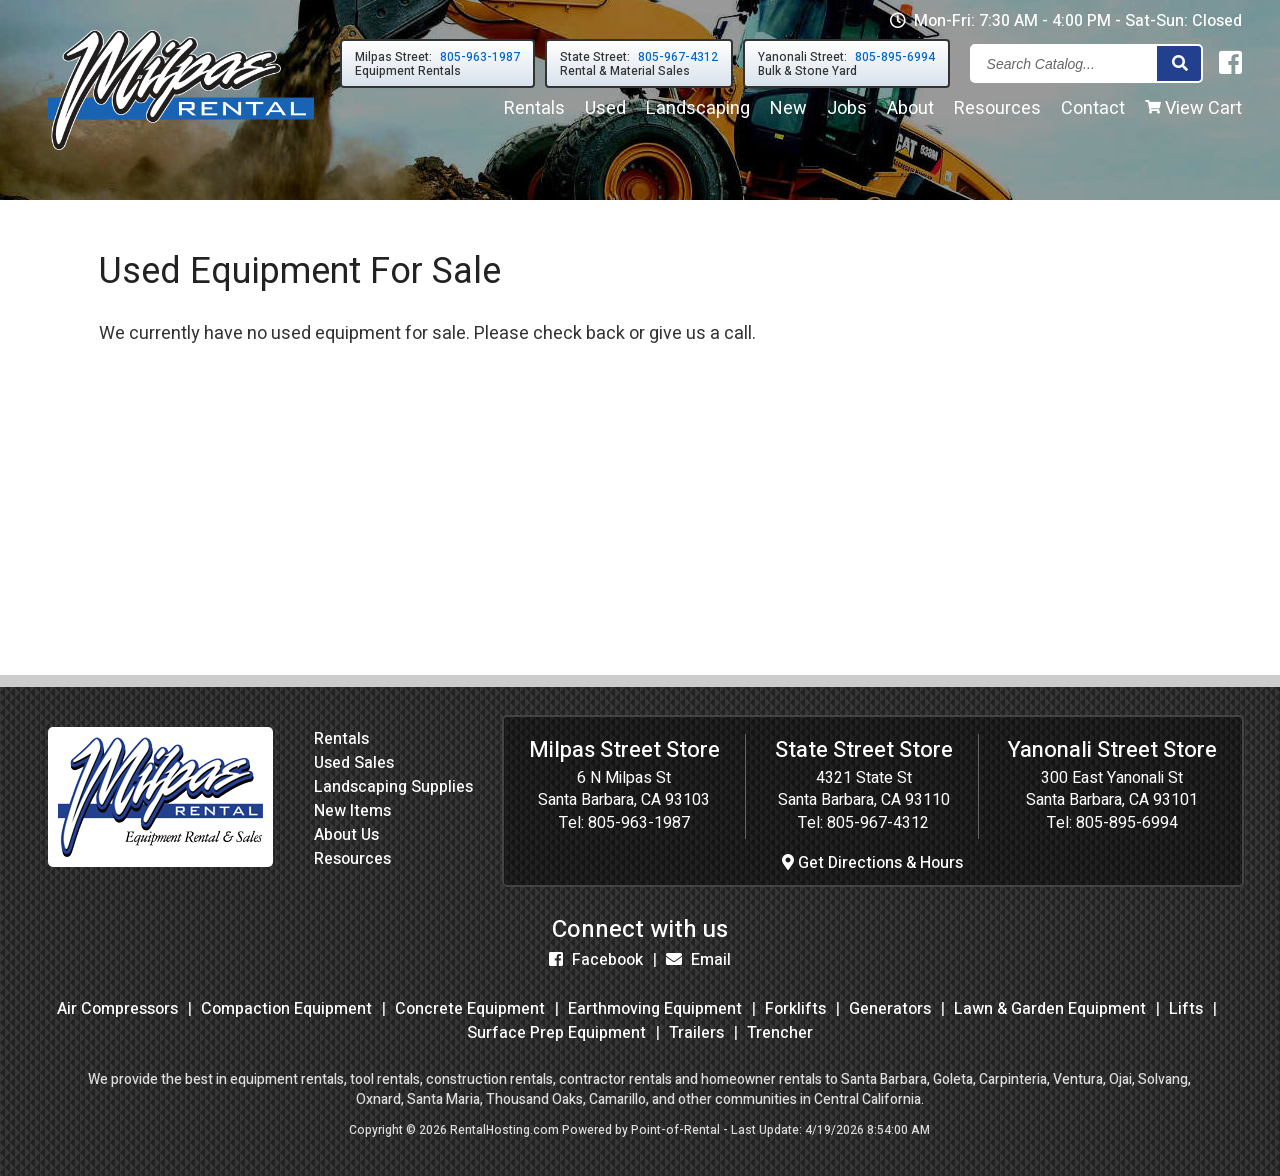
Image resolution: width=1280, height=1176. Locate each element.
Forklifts (795, 1009)
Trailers (696, 1033)
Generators (890, 1009)
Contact (1093, 108)
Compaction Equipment (286, 1009)
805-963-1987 (639, 823)
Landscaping (698, 108)
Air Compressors (117, 1009)
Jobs (847, 108)
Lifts (1186, 1009)
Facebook (596, 960)
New (788, 108)
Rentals (534, 108)
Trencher (780, 1033)
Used (605, 108)
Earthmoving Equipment (655, 1009)
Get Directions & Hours (872, 863)
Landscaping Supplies (393, 787)
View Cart (1193, 108)
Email (698, 960)
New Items (352, 811)
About (910, 108)
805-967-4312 (878, 823)
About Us (346, 835)
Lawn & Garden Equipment (1050, 1009)
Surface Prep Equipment (556, 1033)
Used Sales (354, 763)
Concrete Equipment (470, 1009)
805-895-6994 (1127, 823)
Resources (997, 108)
